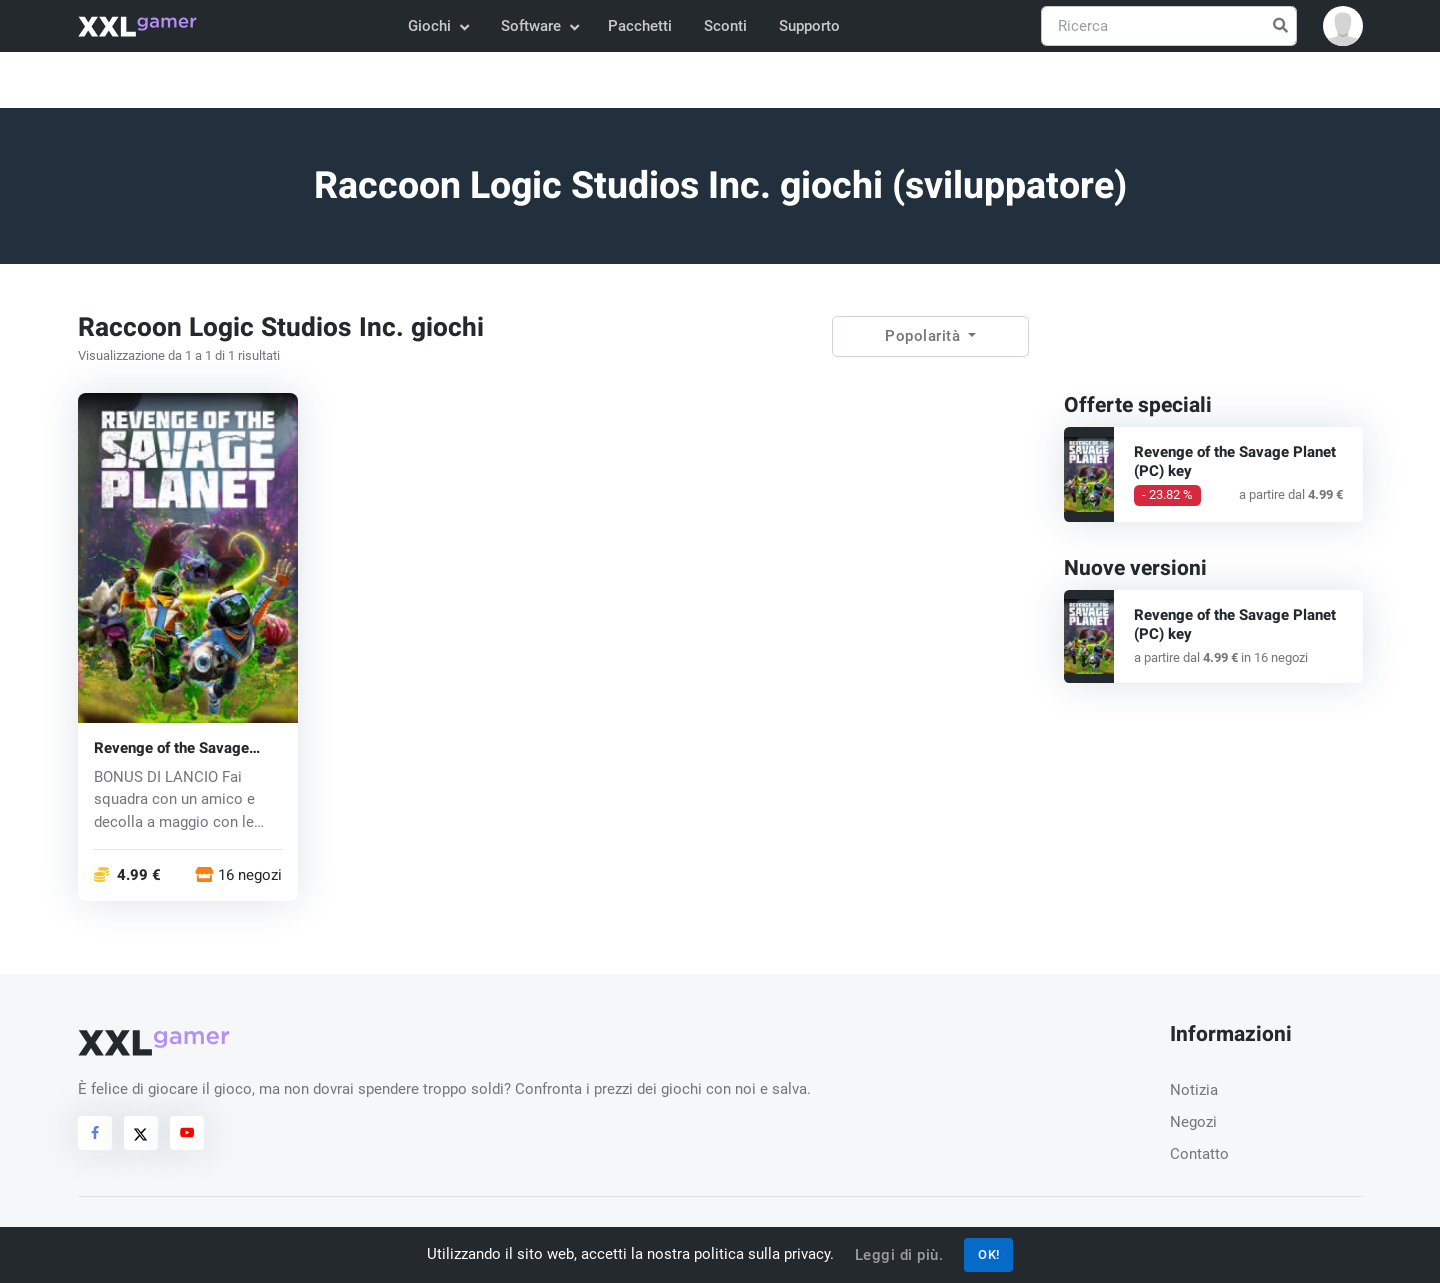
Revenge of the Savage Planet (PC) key (171, 747)
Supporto (809, 26)
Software (539, 26)
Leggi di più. (899, 1255)
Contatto (1199, 1154)
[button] (1343, 26)
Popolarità (925, 336)
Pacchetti (640, 26)
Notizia (1194, 1090)
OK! (989, 1254)
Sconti (725, 26)
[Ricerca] (1169, 26)
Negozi (1193, 1122)
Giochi (437, 26)
